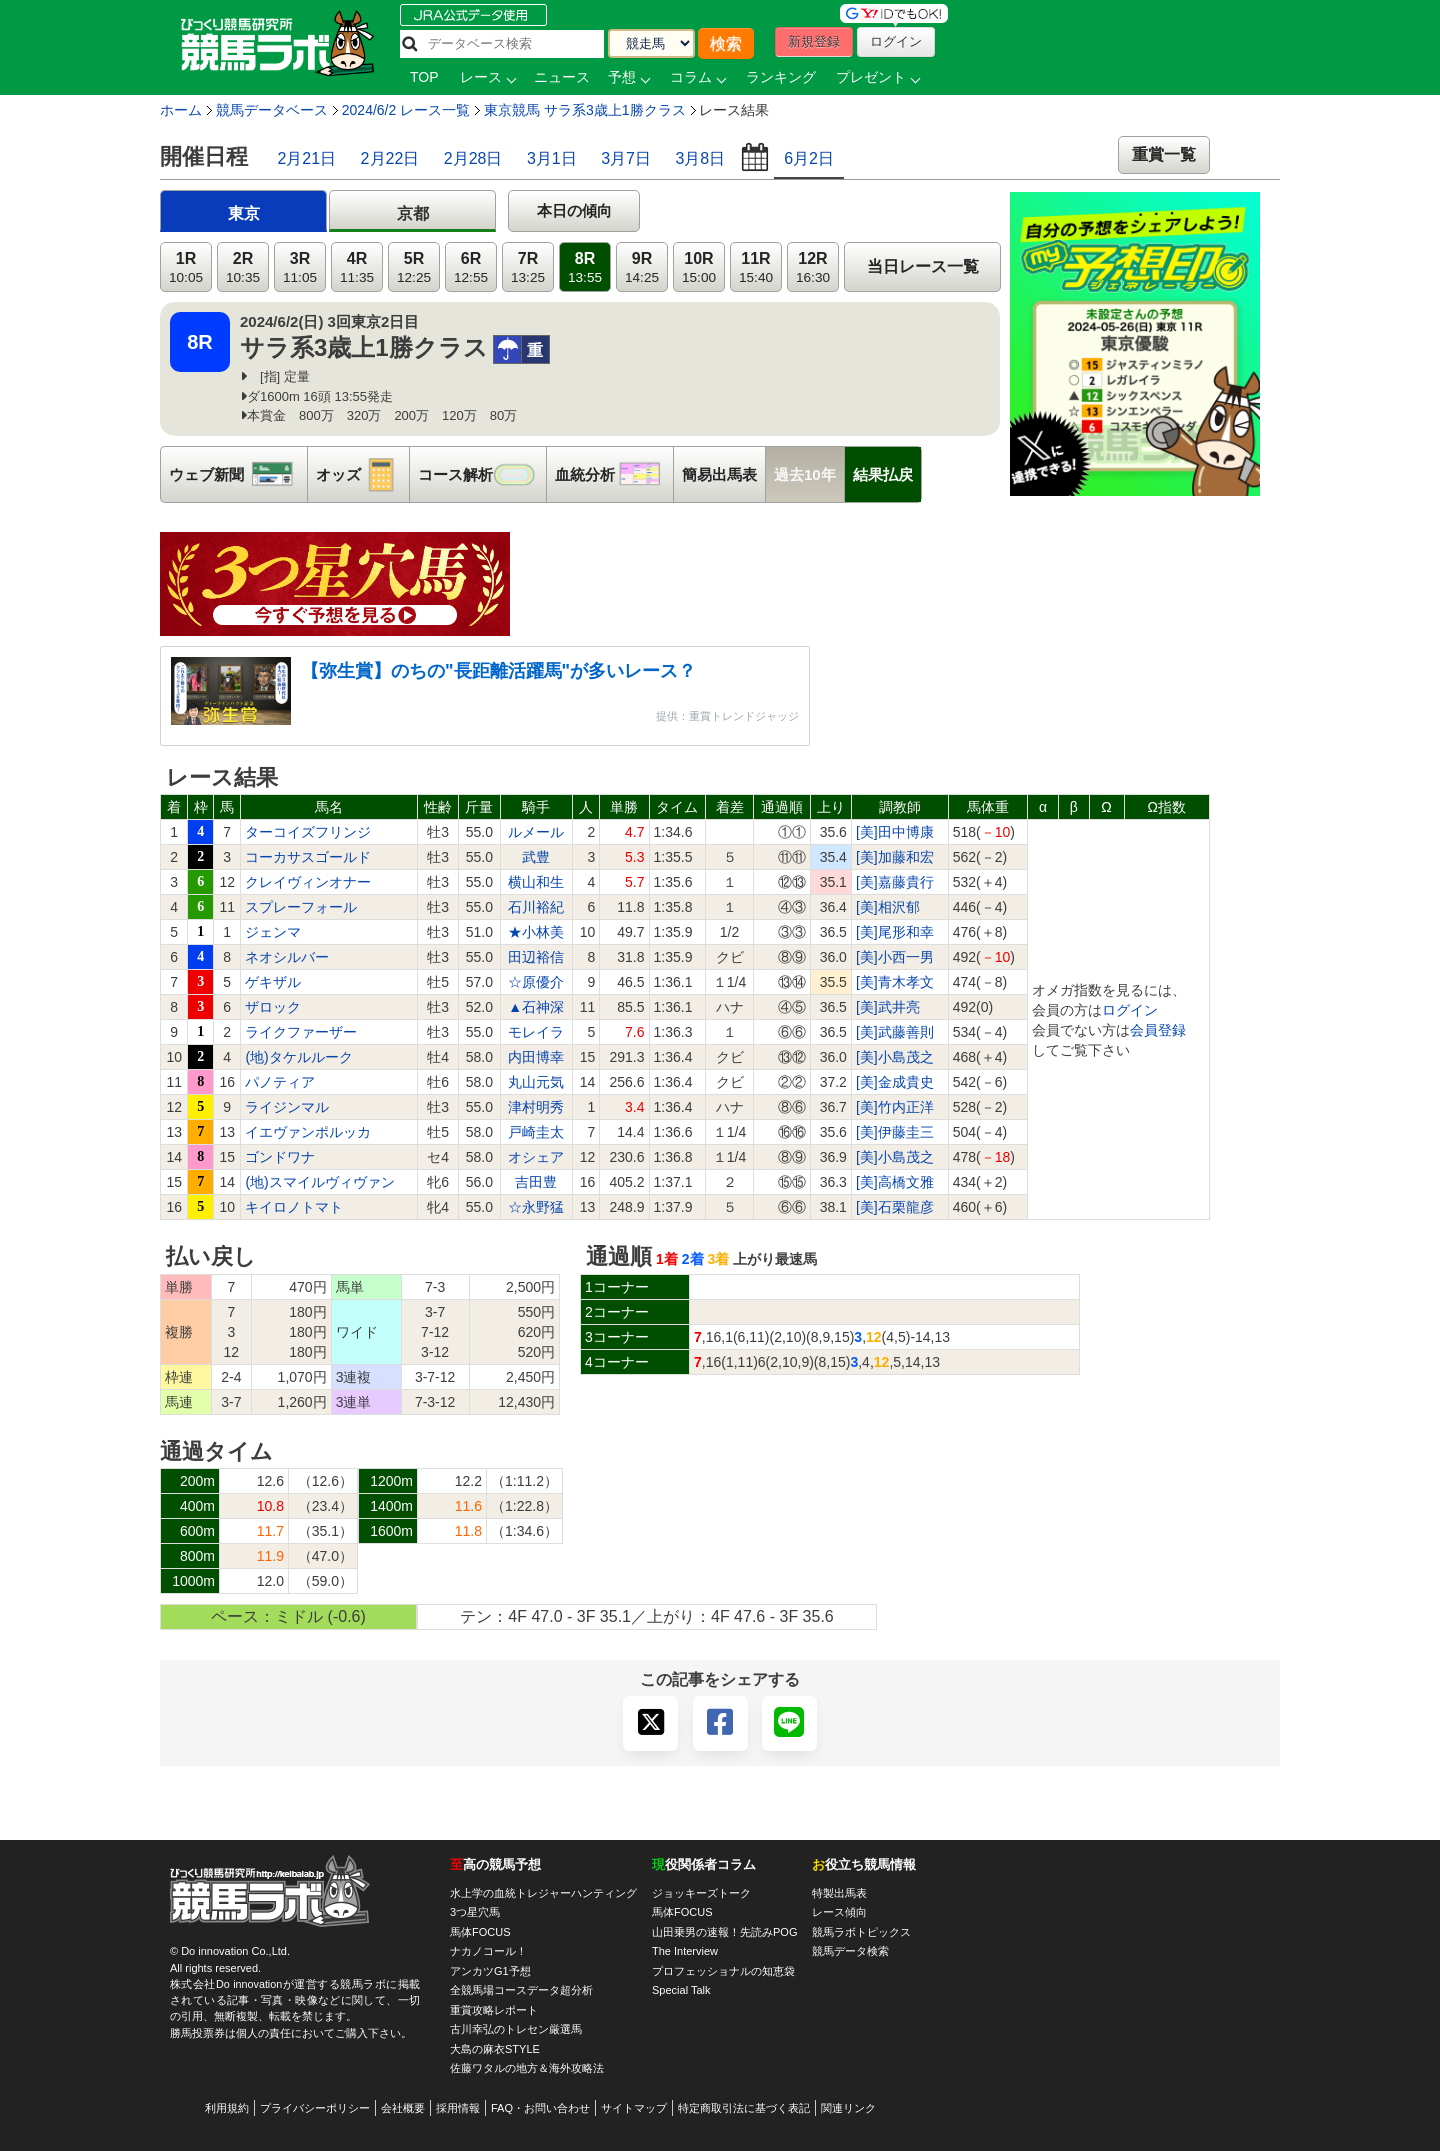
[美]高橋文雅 (895, 1182)
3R (300, 267)
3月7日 (626, 158)
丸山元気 (536, 1082)
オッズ (362, 474)
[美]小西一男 (895, 957)
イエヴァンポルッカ (308, 1132)
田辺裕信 (536, 957)
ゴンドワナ (280, 1157)
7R (528, 267)
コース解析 (482, 474)
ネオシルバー (287, 957)
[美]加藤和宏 (895, 857)
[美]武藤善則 (895, 1032)
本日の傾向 (574, 210)
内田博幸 (536, 1057)
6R (471, 267)
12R (813, 267)
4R (357, 267)
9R (642, 267)
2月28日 (473, 158)
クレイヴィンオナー (308, 882)
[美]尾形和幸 (895, 932)
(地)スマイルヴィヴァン (319, 1182)
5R (414, 267)
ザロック (273, 1007)
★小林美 (536, 932)
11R (756, 267)
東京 (244, 213)
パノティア (280, 1082)
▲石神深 (536, 1007)
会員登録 (1158, 1030)
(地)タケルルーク (298, 1057)
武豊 (536, 857)
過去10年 (805, 474)
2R (243, 267)
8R (585, 267)
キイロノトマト (294, 1207)
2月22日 (390, 158)
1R (186, 267)
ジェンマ (273, 932)
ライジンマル (287, 1107)
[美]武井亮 (888, 1007)
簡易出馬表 (719, 474)
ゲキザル (273, 982)
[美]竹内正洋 (895, 1107)
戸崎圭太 (536, 1132)
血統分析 (614, 474)
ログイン (1130, 1010)
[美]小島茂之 (895, 1057)
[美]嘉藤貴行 (895, 882)
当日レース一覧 (923, 266)
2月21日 (306, 158)
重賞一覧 (1164, 154)
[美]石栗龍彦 (895, 1207)
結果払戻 (883, 474)
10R (699, 267)
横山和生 (536, 882)
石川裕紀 (536, 907)
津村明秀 (536, 1107)
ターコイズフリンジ (308, 832)
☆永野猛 (536, 1207)
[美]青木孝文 (895, 982)
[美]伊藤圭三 (895, 1132)
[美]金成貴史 (895, 1082)
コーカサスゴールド (308, 857)
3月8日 (700, 158)
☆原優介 (536, 982)
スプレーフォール (301, 907)
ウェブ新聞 (238, 474)
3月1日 (552, 158)
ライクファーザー (301, 1032)
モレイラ (536, 1032)
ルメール (536, 832)
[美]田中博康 (895, 832)
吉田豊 (536, 1182)
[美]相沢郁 (888, 907)
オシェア (536, 1157)
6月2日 (809, 158)
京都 (413, 213)
